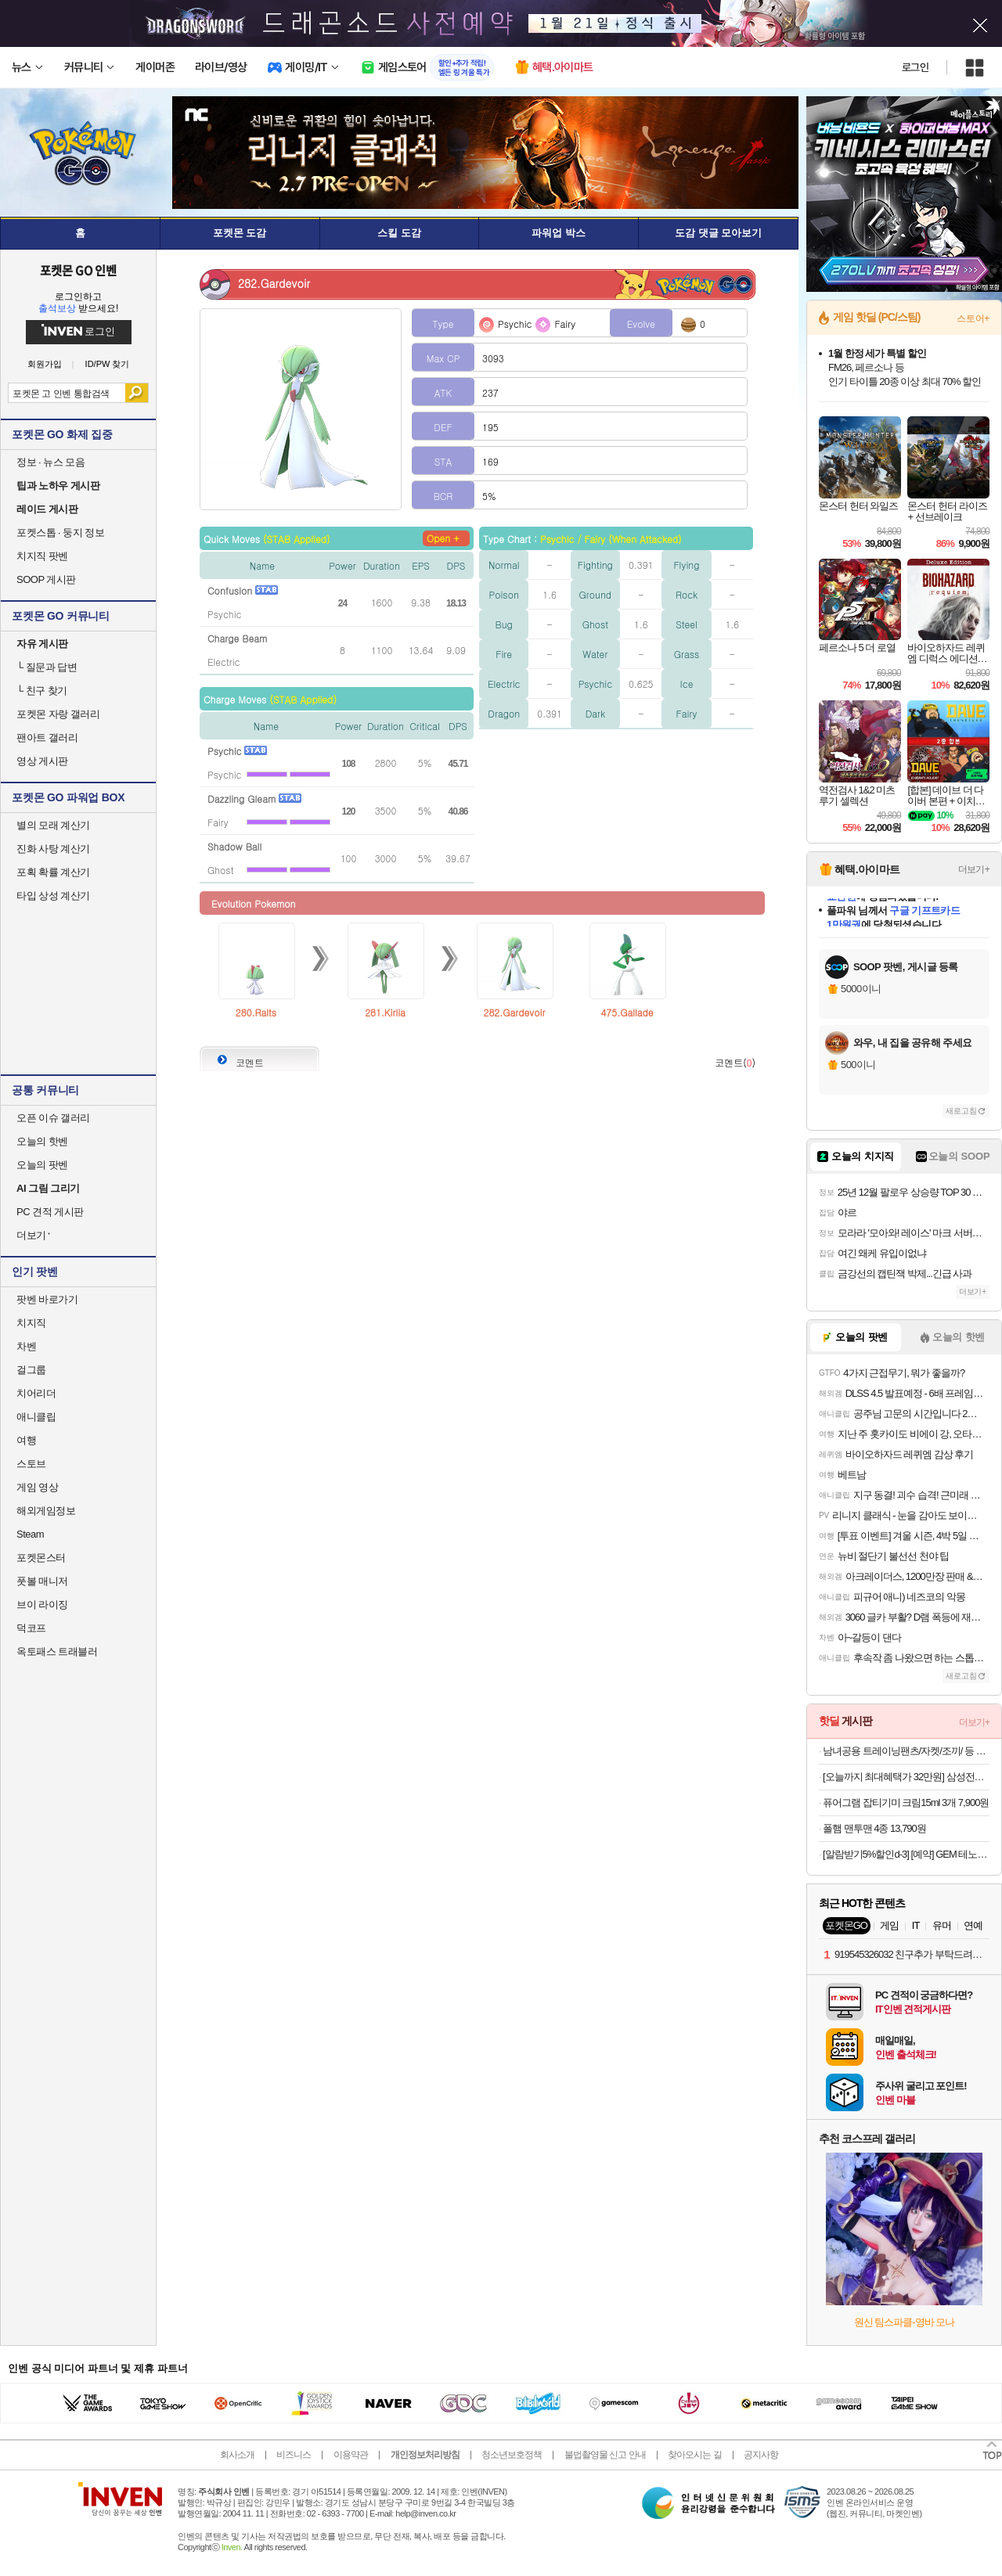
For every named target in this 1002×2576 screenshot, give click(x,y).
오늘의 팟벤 (42, 1165)
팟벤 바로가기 (46, 1299)
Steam (30, 1534)
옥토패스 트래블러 (56, 1651)
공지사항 (761, 2454)
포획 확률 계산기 (53, 872)
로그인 (915, 67)
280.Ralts (256, 1012)
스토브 (31, 1464)
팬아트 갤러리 (46, 737)
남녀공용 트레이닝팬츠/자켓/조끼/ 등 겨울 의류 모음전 (906, 1751)
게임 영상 (37, 1487)
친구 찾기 (41, 690)
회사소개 (237, 2454)
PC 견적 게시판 (50, 1212)
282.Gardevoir (515, 1012)
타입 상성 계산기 (53, 895)
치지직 (31, 1323)
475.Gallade (626, 1012)
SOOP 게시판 (46, 579)
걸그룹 (31, 1370)
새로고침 (961, 1110)
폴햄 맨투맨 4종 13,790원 (874, 1828)
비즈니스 (293, 2454)
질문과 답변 (46, 667)
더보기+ (973, 869)
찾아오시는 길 (694, 2454)
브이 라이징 (42, 1604)
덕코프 (31, 1628)
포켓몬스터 (41, 1557)
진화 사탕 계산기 (53, 849)
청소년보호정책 (511, 2454)
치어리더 (36, 1393)
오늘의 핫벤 (42, 1141)
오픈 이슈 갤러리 (53, 1118)
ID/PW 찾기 (107, 364)
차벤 (26, 1346)
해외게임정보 (45, 1511)
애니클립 (36, 1417)
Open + (443, 538)
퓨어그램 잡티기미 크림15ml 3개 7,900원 (906, 1802)
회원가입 (44, 364)
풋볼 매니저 (42, 1581)
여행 (26, 1440)
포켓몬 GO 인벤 (78, 270)
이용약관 (350, 2454)
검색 (136, 392)
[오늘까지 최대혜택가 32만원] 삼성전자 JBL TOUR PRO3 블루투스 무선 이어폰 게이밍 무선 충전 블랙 (906, 1777)
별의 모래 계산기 (53, 825)
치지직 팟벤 (42, 556)
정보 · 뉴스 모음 (50, 462)
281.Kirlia (385, 1012)
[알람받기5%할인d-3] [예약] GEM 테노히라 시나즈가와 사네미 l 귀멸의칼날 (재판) (906, 1854)
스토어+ (973, 318)
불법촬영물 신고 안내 (605, 2454)
